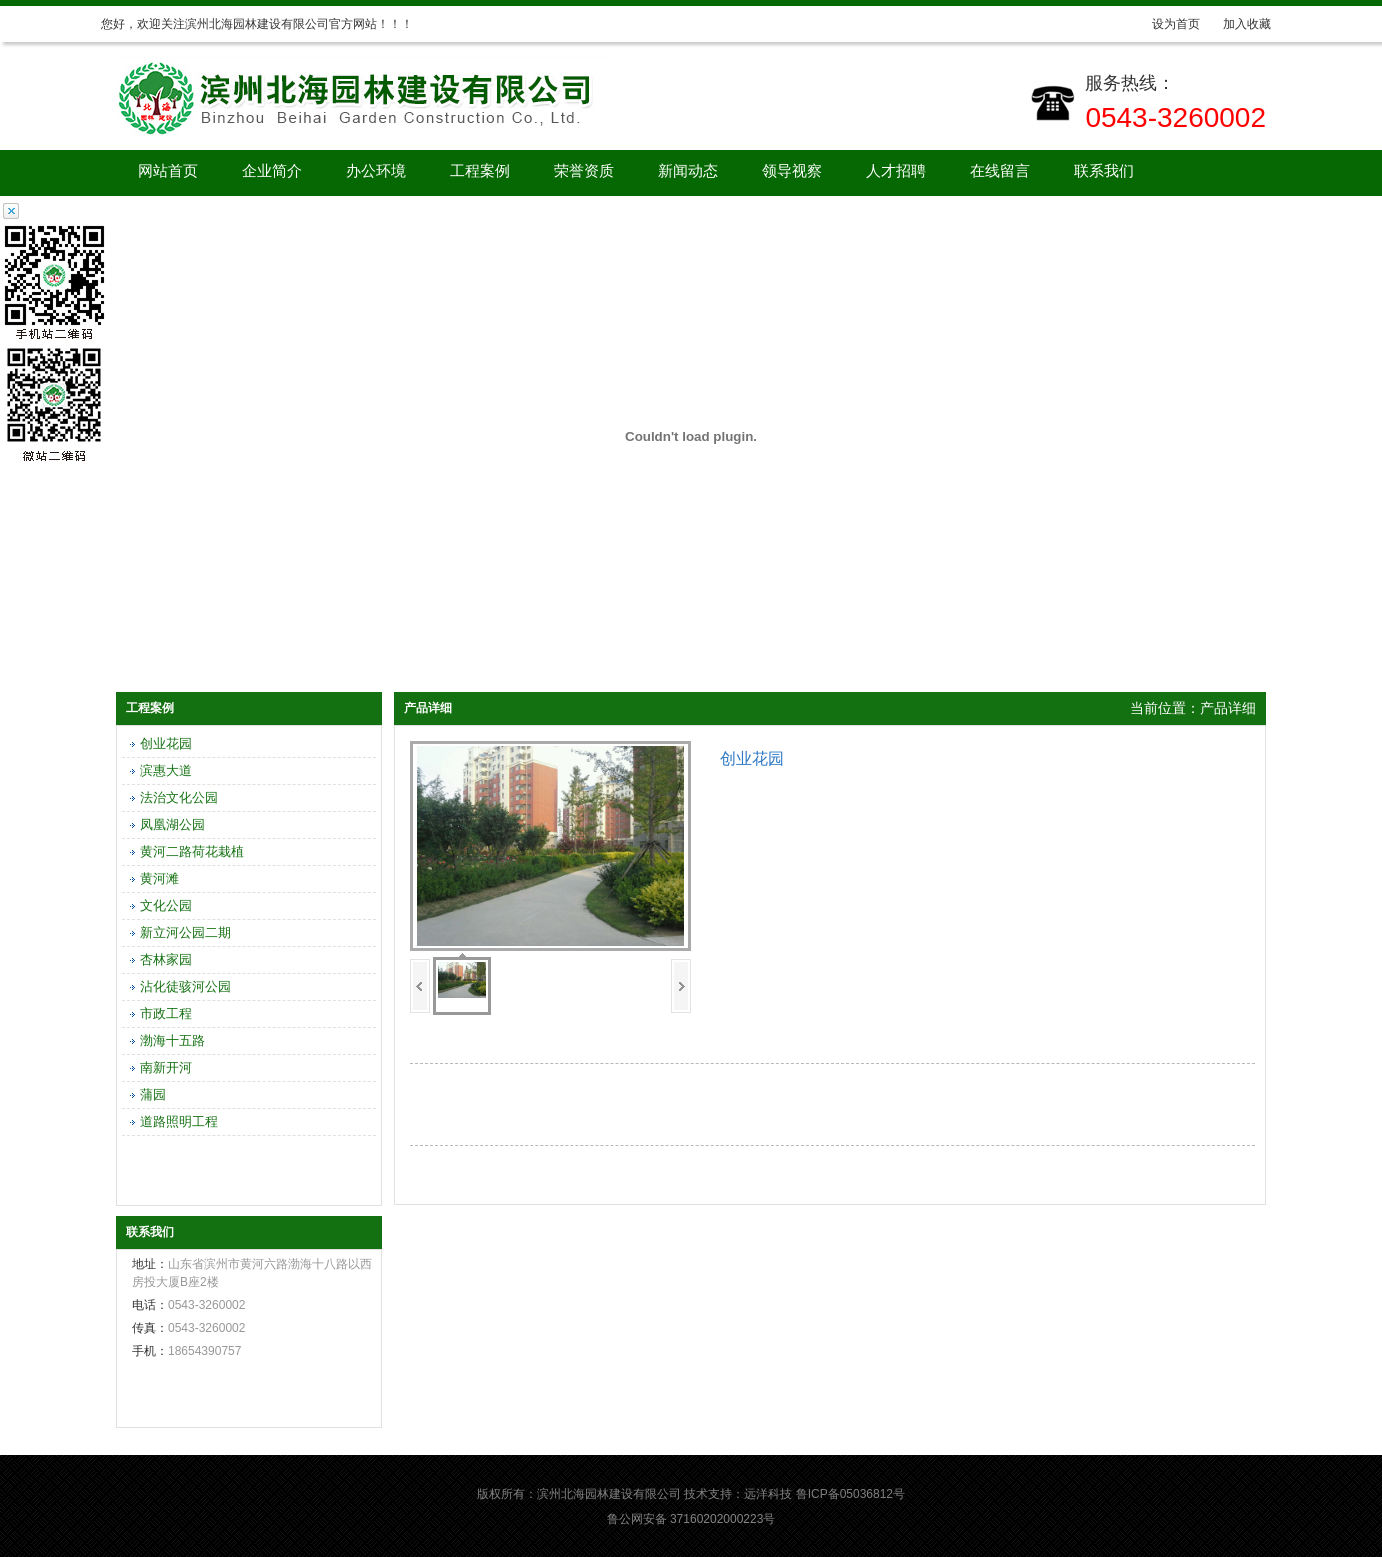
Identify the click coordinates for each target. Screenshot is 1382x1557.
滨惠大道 (166, 770)
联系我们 (1104, 171)
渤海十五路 (172, 1040)
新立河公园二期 (185, 932)
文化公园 (166, 905)
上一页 (420, 986)
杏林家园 (166, 959)
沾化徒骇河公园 (185, 986)
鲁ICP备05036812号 (850, 1494)
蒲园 (153, 1094)
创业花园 (166, 743)
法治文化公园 (179, 797)
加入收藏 (1247, 24)
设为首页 (1176, 24)
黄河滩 (159, 878)
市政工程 (166, 1013)
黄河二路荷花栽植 (192, 851)
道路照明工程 (179, 1121)
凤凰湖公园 (172, 824)
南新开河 (166, 1067)
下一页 (681, 986)
